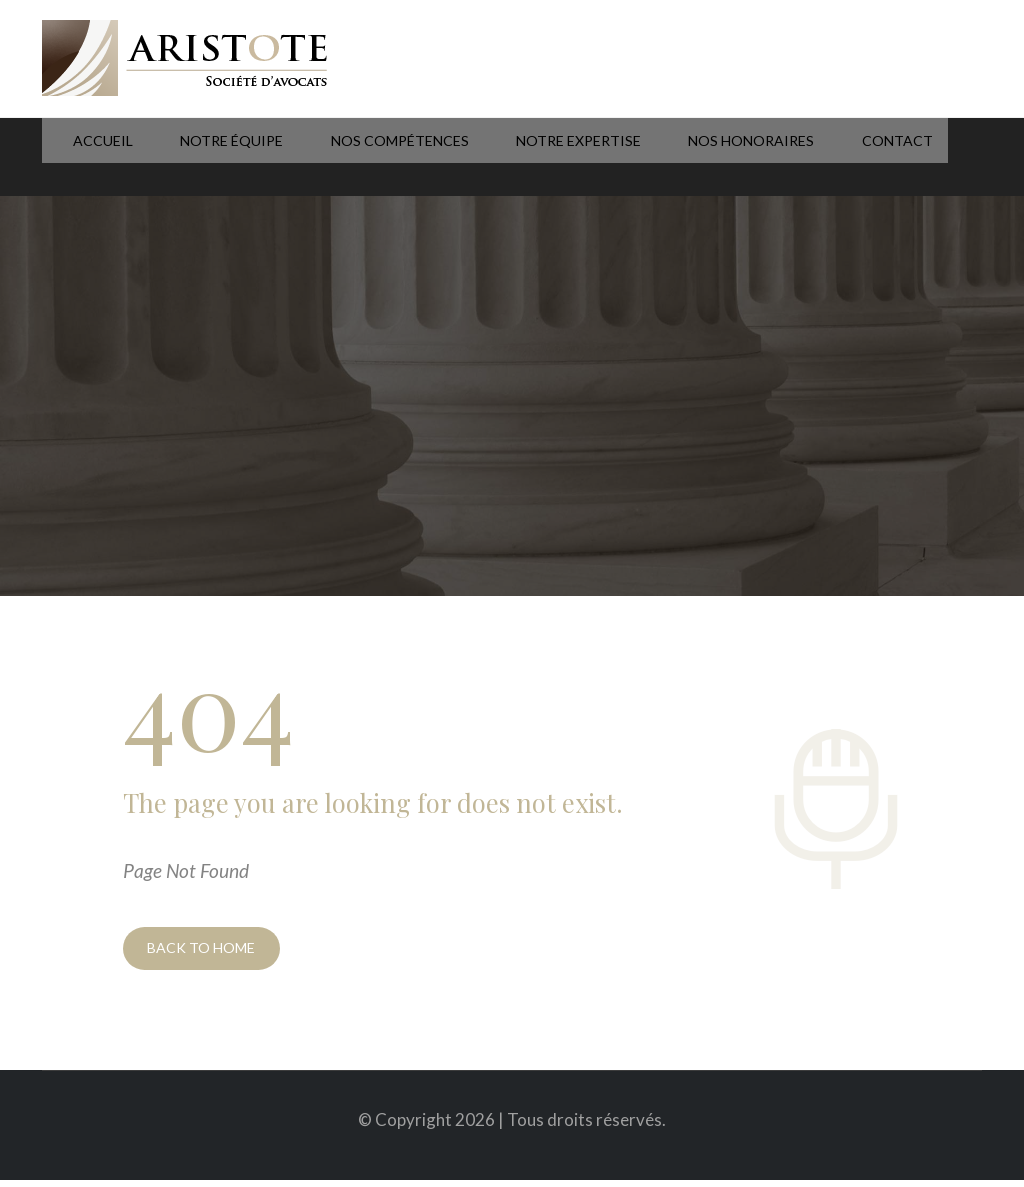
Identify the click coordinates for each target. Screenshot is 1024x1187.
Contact (808, 158)
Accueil (73, 158)
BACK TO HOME (207, 952)
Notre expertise (515, 158)
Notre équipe (189, 158)
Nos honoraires (676, 158)
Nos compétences (346, 158)
